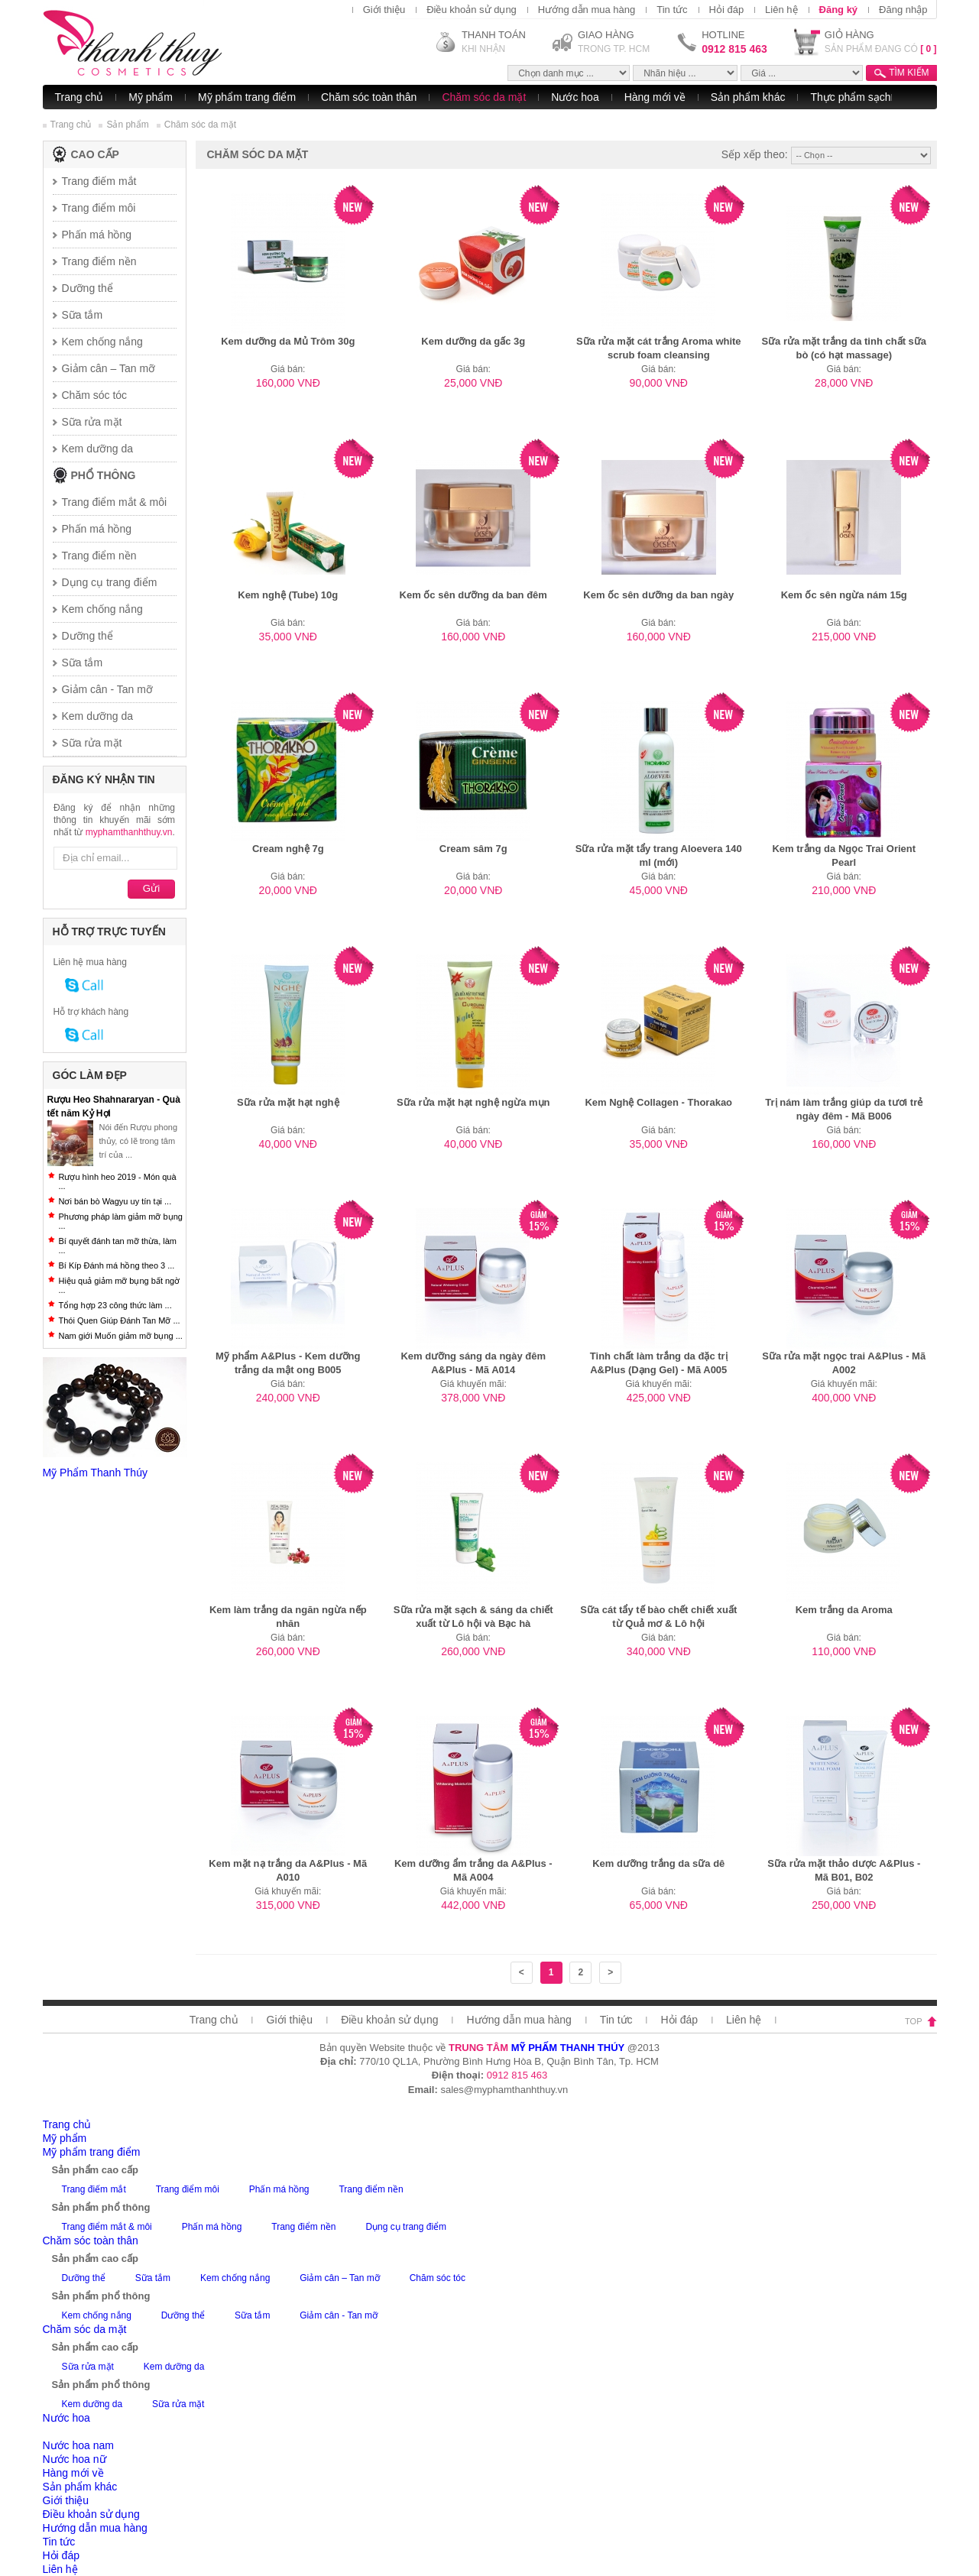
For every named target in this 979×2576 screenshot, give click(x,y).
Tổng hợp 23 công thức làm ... (115, 1305)
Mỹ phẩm (150, 97)
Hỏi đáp (726, 9)
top (913, 2021)
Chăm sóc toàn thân (369, 97)
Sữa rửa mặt (92, 422)
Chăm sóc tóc (95, 395)
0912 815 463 (734, 49)
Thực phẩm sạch (850, 97)
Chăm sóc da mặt (484, 97)
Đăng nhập (903, 9)
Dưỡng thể (87, 288)
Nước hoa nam (78, 2445)
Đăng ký (838, 9)
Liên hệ (781, 9)
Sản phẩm (127, 124)
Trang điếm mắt (99, 181)
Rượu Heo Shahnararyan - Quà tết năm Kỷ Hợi (113, 1106)
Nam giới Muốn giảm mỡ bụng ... (121, 1335)
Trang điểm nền (99, 261)
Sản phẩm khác (748, 97)
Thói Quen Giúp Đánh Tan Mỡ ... (119, 1320)
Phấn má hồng (97, 529)
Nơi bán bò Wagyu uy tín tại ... (115, 1201)
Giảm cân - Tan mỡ (107, 689)
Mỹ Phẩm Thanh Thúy (95, 1472)
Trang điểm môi (99, 208)
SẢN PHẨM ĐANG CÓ (881, 49)
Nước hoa (574, 97)
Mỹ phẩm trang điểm (247, 97)
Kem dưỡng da (98, 448)
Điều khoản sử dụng (471, 9)
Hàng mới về (655, 97)
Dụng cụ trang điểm (109, 582)
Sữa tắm (82, 315)
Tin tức (671, 9)
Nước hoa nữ (74, 2459)
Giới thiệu (384, 9)
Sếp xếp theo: (754, 154)
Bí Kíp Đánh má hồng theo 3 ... (117, 1265)
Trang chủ (79, 97)
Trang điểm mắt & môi (114, 502)
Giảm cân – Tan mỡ (109, 368)
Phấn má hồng (97, 234)
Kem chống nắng (102, 341)
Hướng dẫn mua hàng (586, 9)
